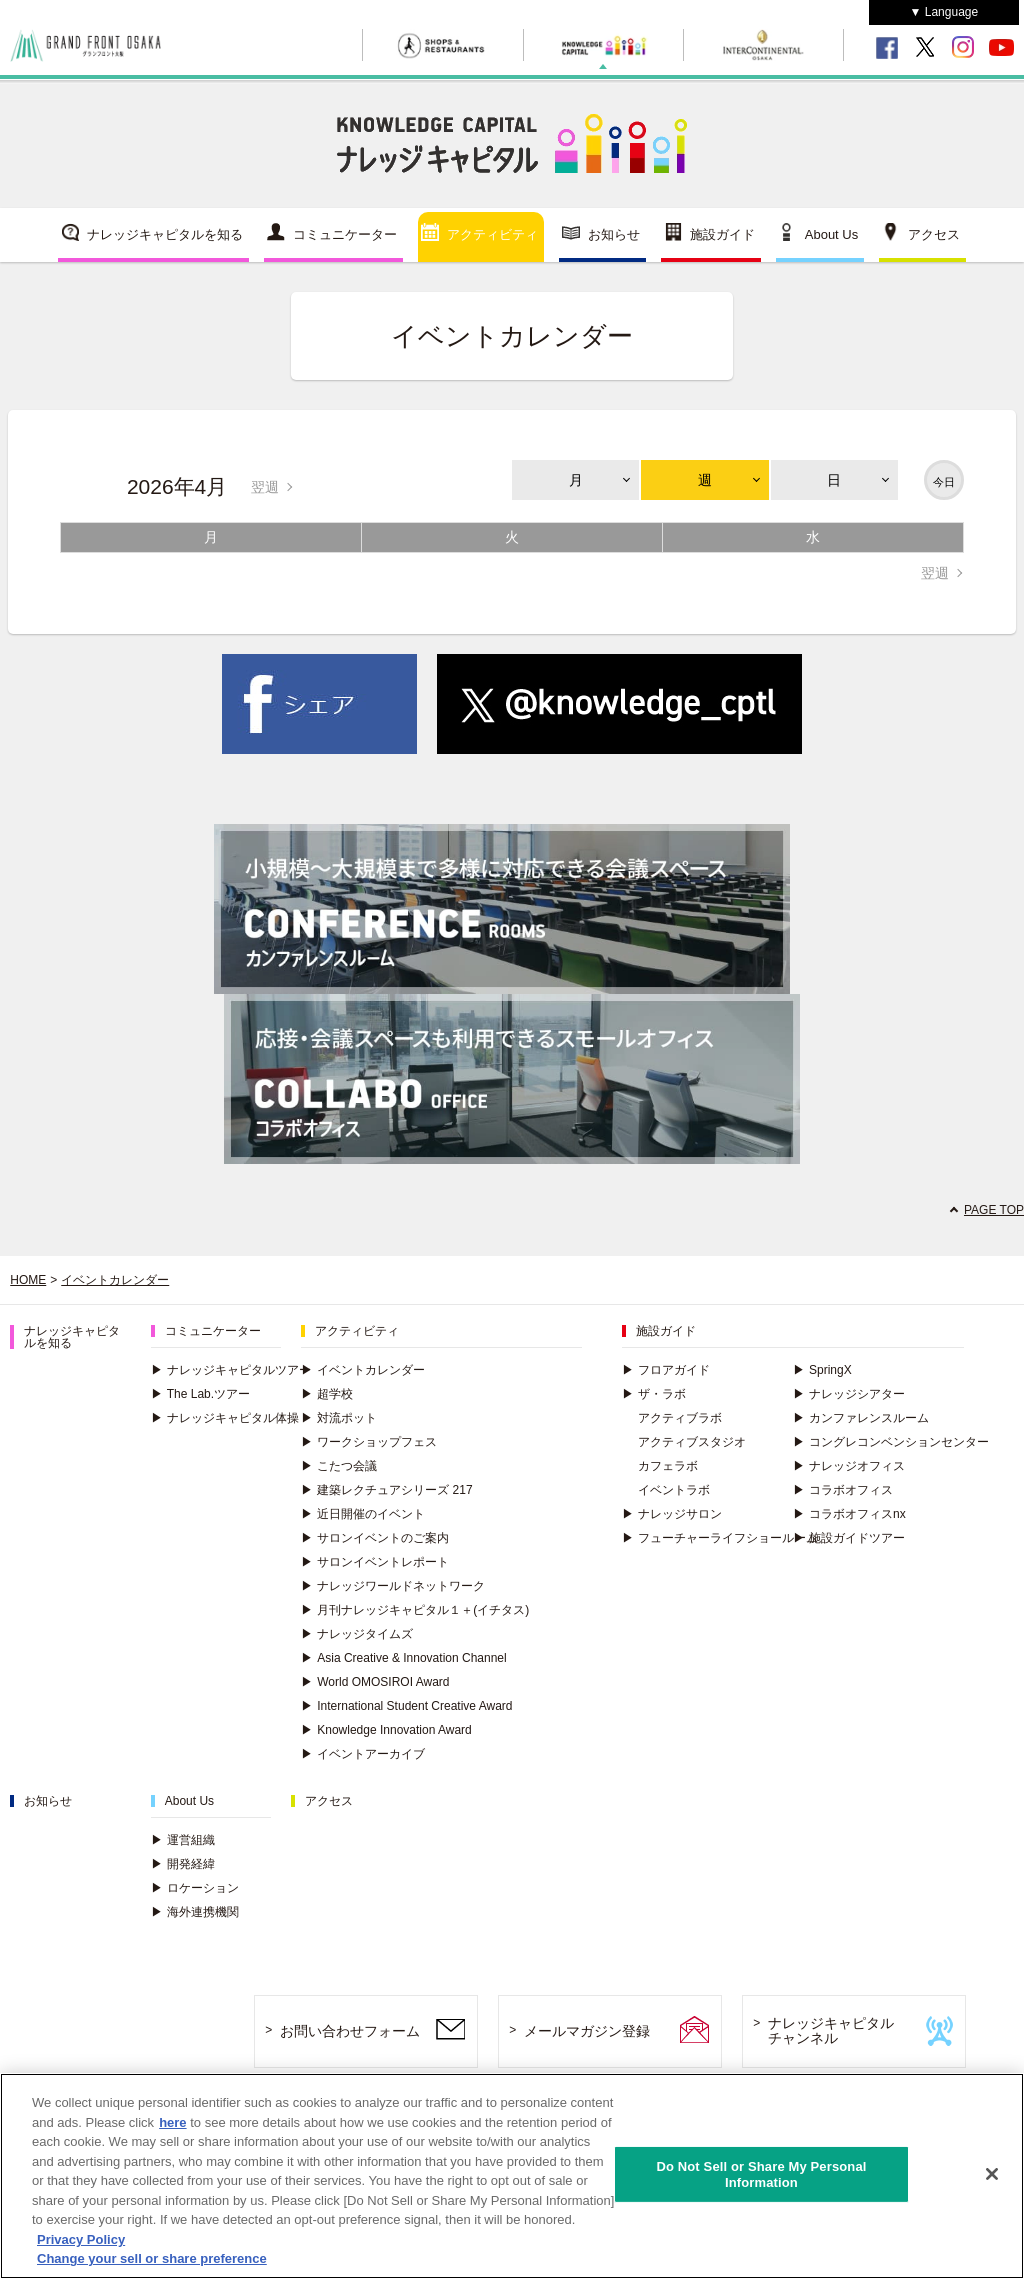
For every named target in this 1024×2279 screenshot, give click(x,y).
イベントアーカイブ (363, 1754)
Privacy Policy (81, 2240)
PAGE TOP (994, 1210)
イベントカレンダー (115, 1280)
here (172, 2123)
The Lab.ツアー (200, 1394)
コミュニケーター (345, 234)
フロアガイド (666, 1370)
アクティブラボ (680, 1418)
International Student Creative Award (406, 1706)
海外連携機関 (195, 1912)
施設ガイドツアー (849, 1538)
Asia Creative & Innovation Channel (403, 1658)
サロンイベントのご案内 (375, 1538)
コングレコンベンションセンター (891, 1442)
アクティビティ (492, 234)
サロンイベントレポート (375, 1562)
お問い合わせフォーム (350, 2031)
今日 (944, 482)
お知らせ (614, 234)
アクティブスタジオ (692, 1442)
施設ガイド (722, 234)
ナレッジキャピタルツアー (231, 1370)
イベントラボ (674, 1490)
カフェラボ (668, 1466)
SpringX (822, 1370)
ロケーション (195, 1888)
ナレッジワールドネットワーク (393, 1586)
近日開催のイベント (363, 1514)
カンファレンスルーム (861, 1418)
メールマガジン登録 (587, 2031)
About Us (831, 234)
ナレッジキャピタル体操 (225, 1418)
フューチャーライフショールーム (720, 1538)
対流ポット (339, 1418)
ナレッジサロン (672, 1514)
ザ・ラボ (654, 1394)
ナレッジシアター (849, 1394)
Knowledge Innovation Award (386, 1730)
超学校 (327, 1394)
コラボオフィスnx (849, 1514)
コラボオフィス (843, 1490)
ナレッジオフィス (849, 1466)
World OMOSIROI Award (375, 1682)
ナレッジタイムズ (357, 1634)
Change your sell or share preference (152, 2259)
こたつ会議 (339, 1466)
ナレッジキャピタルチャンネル (831, 2030)
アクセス (934, 234)
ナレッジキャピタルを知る (165, 234)
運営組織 (183, 1840)
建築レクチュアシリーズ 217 (386, 1490)
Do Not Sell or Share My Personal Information (761, 2175)
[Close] (992, 2175)
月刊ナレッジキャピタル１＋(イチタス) (415, 1610)
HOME (28, 1280)
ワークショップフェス (369, 1442)
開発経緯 (183, 1864)
